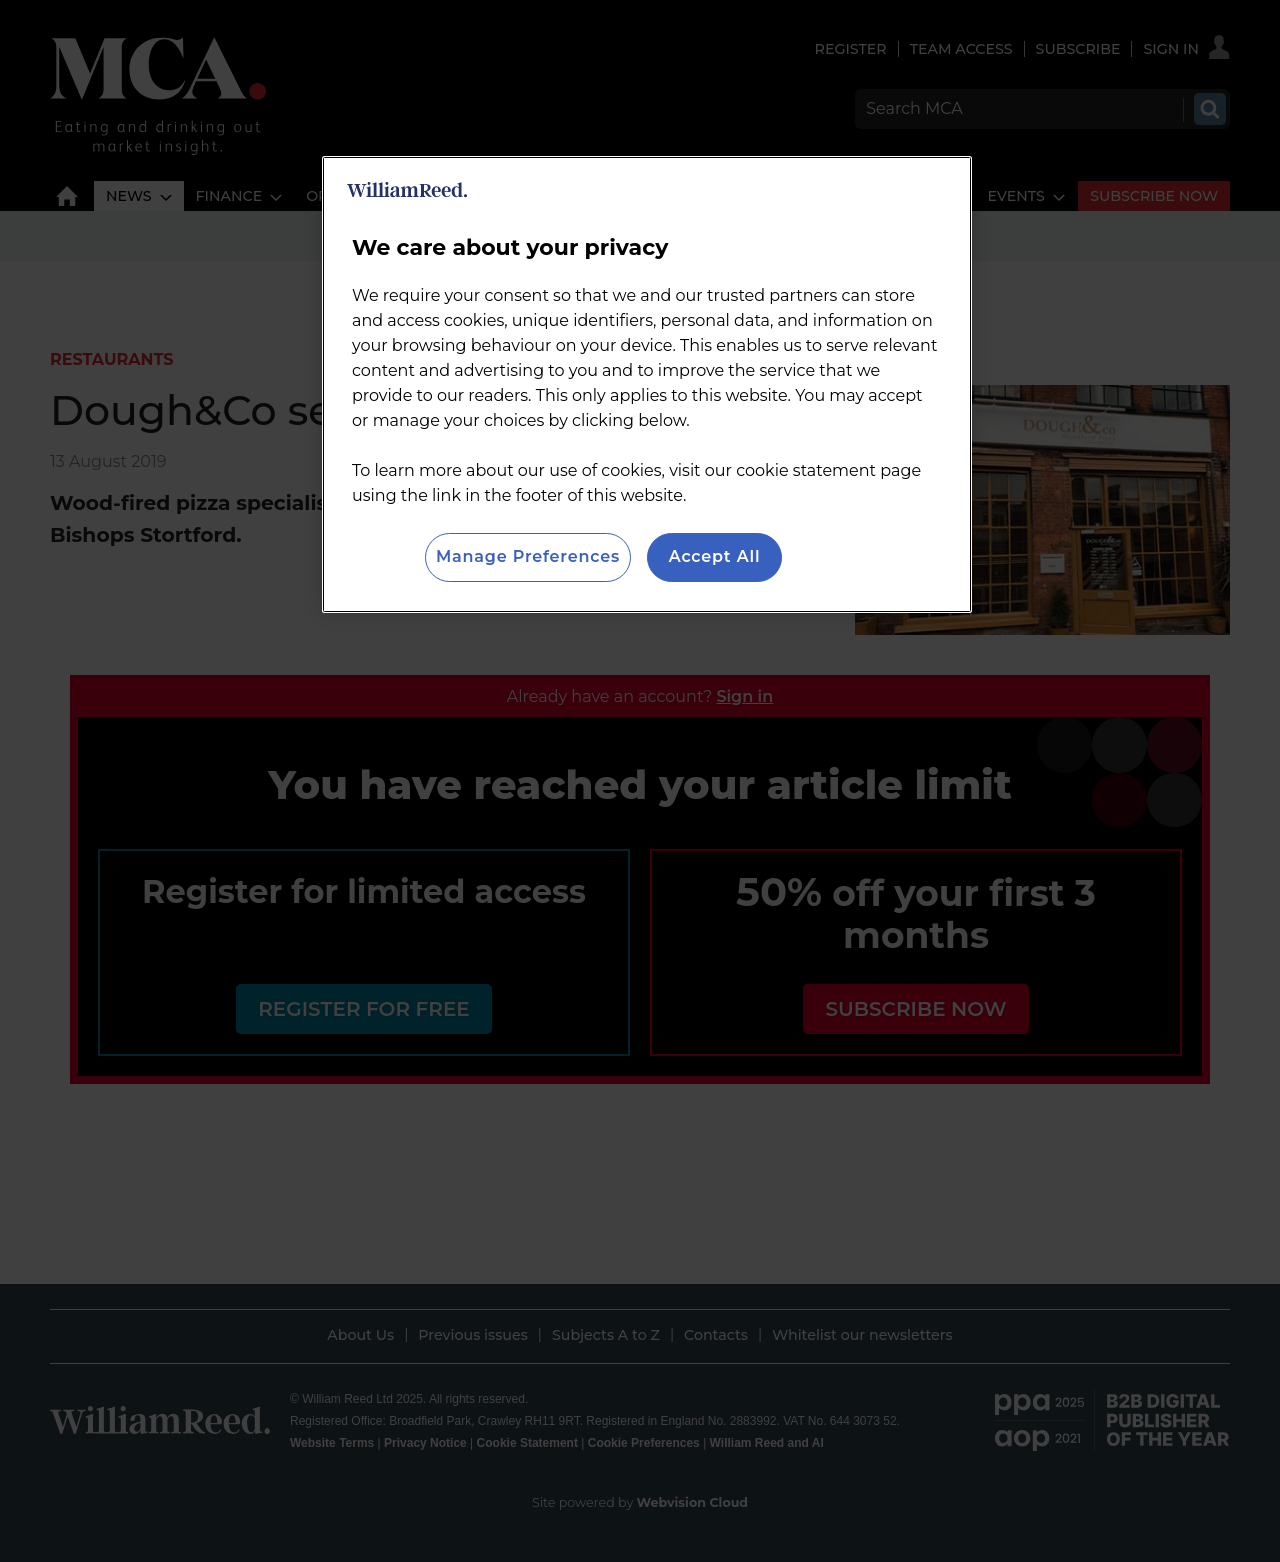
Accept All (715, 556)
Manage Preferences (528, 556)
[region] (647, 384)
